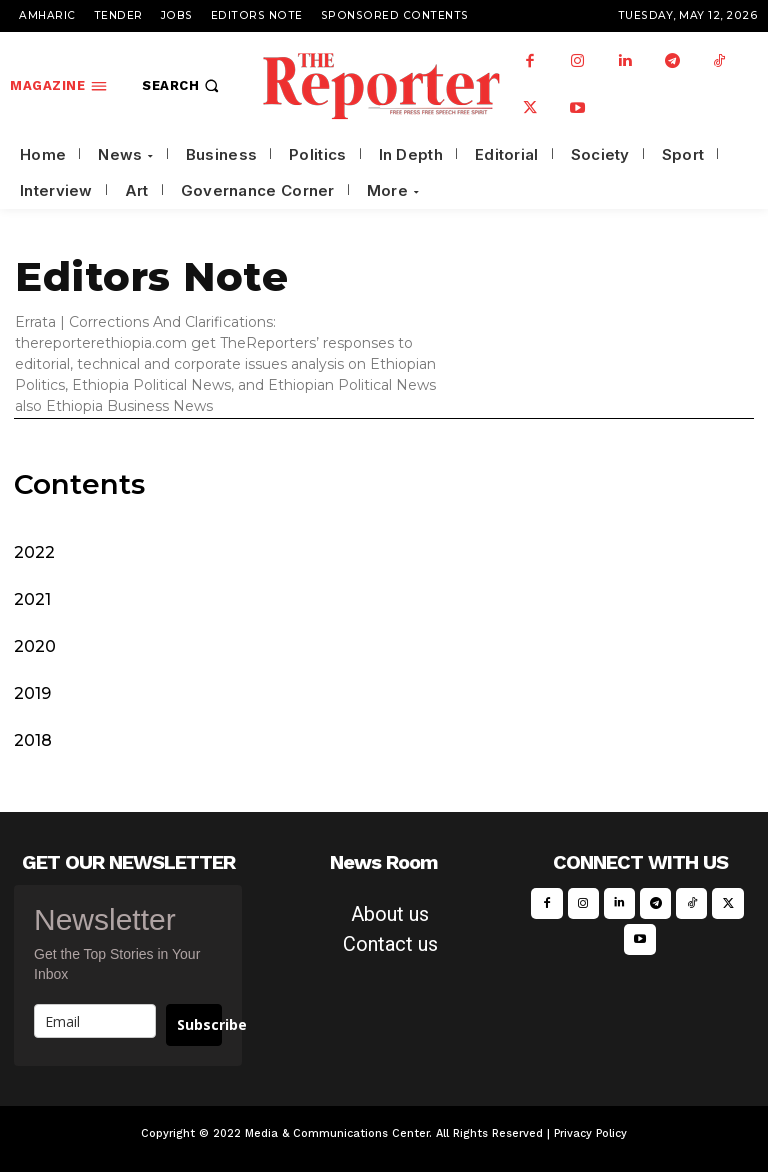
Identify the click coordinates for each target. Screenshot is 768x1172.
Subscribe (199, 1024)
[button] (182, 85)
